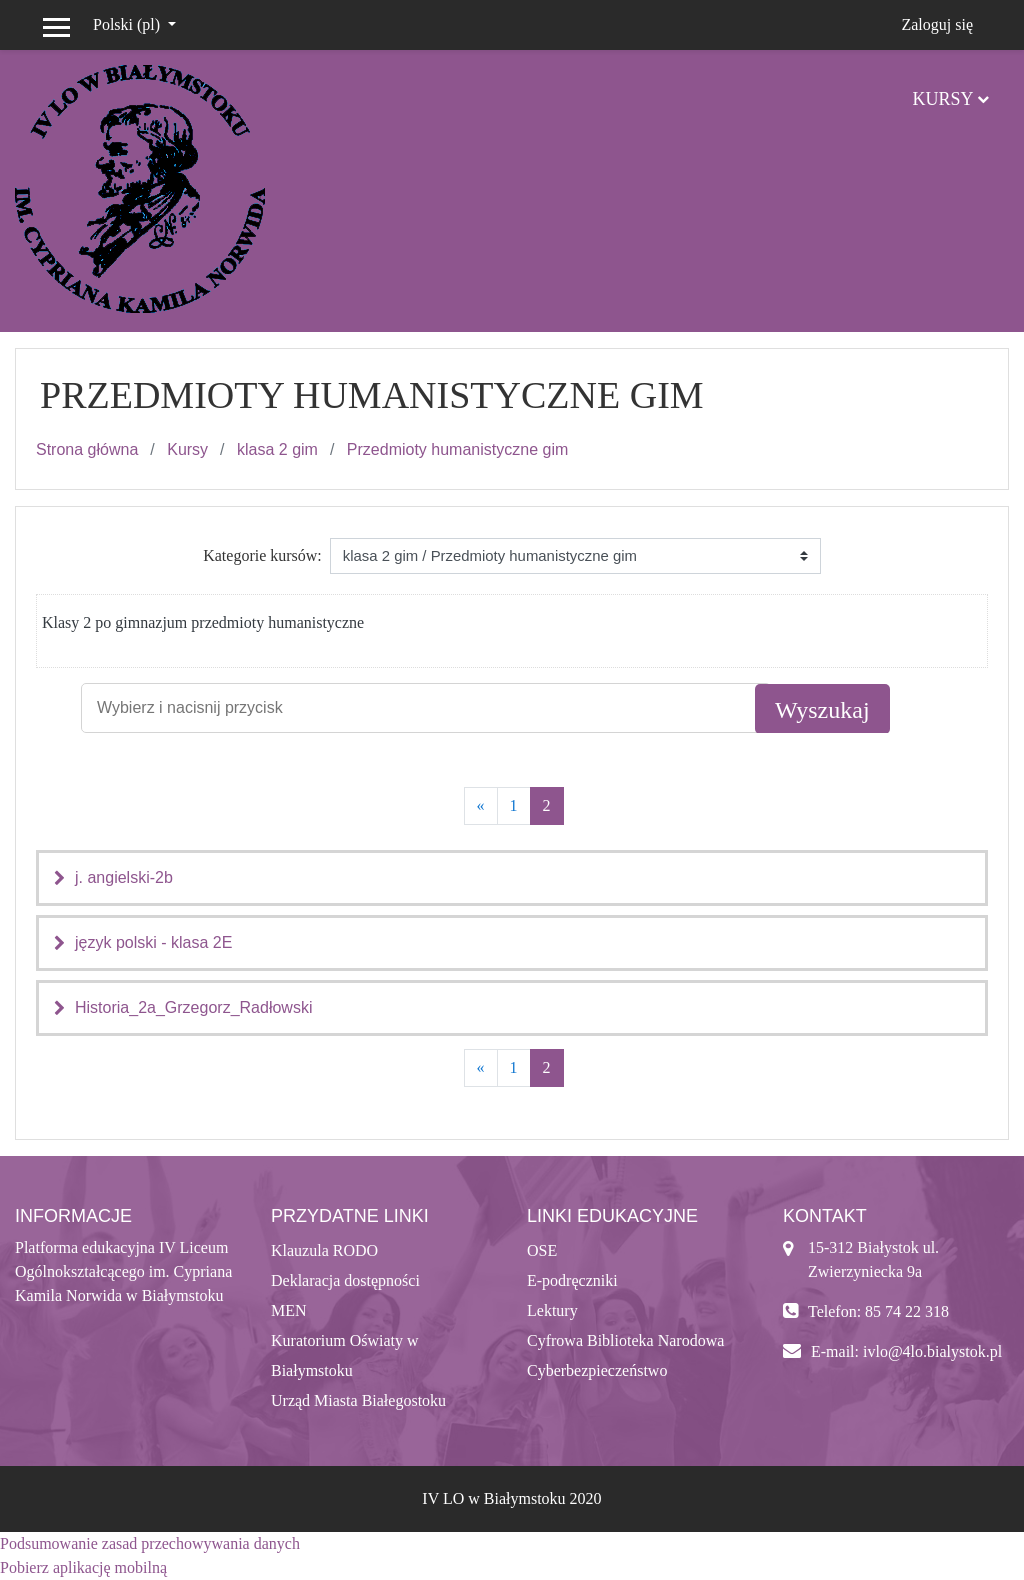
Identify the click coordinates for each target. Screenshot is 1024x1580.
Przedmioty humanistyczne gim (457, 449)
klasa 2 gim (277, 449)
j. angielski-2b (124, 877)
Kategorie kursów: (262, 555)
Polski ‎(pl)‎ (128, 24)
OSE (542, 1250)
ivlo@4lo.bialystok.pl (932, 1351)
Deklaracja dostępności (345, 1280)
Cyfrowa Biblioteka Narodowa (625, 1340)
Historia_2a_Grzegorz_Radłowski (193, 1007)
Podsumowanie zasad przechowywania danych (150, 1543)
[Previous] (481, 806)
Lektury (552, 1310)
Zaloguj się (937, 24)
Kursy (942, 99)
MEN (289, 1310)
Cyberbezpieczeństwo (597, 1370)
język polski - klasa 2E (153, 942)
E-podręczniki (572, 1280)
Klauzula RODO (324, 1250)
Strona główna (87, 449)
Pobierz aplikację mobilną (83, 1567)
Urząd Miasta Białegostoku (358, 1400)
